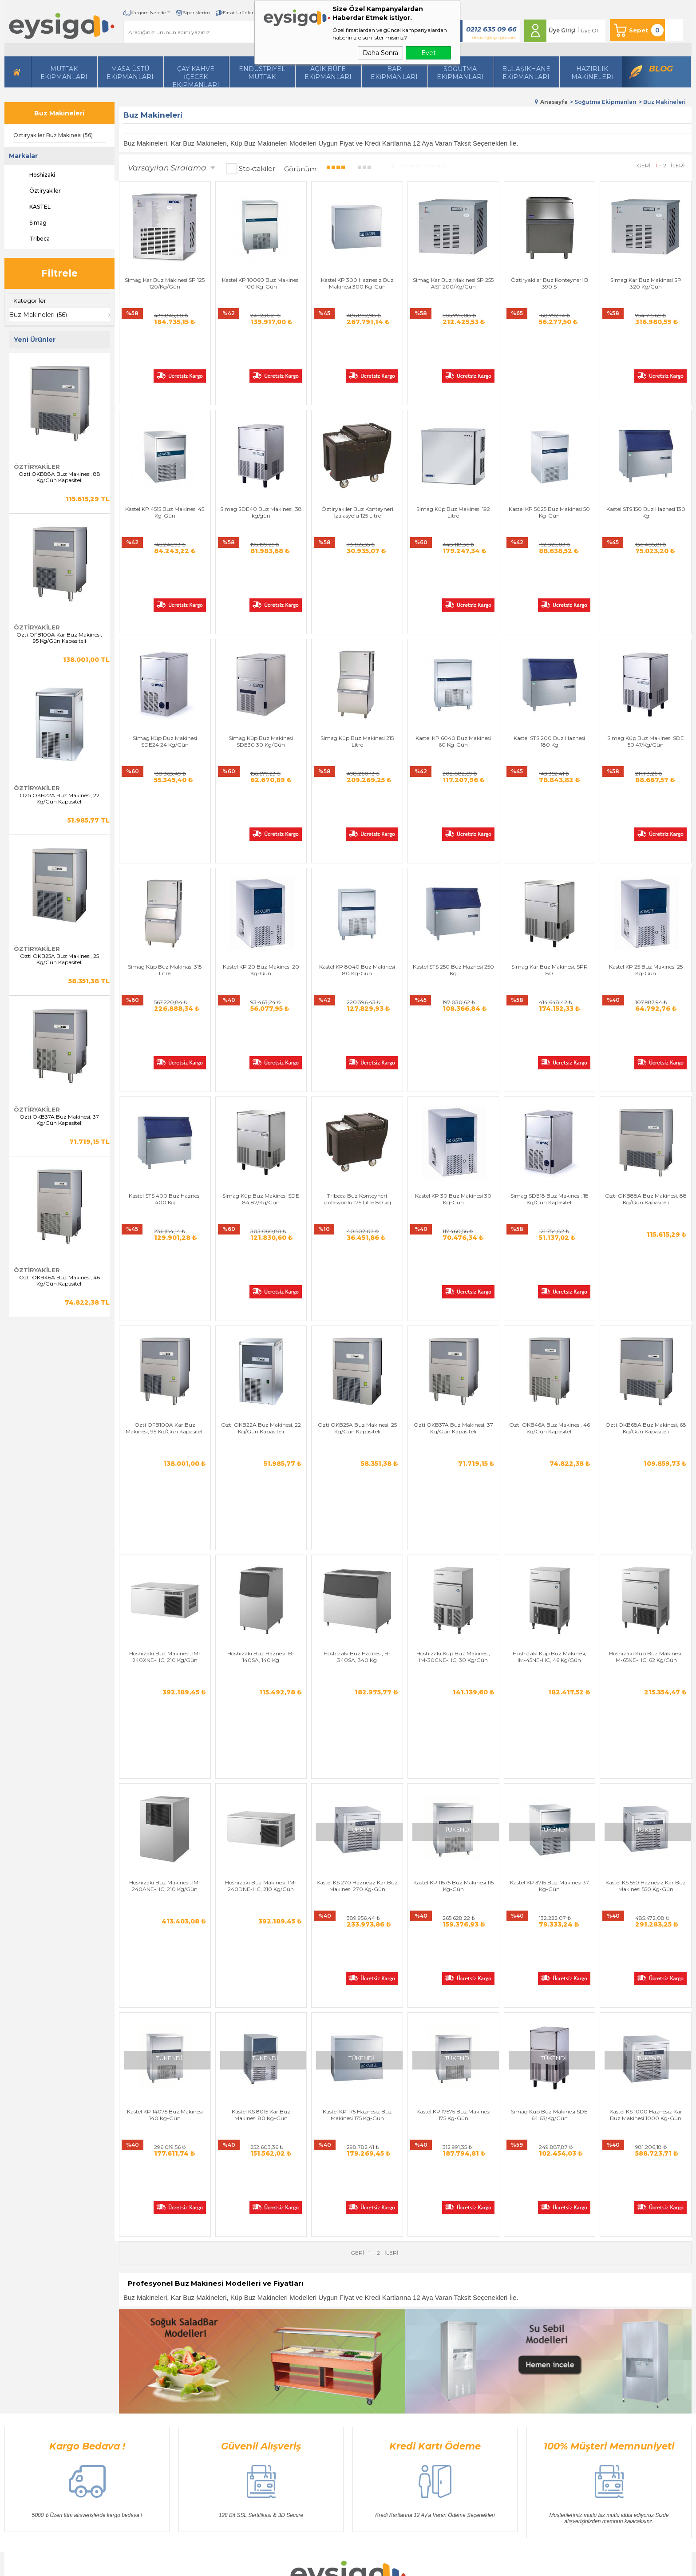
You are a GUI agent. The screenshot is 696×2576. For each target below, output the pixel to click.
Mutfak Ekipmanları (63, 73)
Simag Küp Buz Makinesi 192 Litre (453, 461)
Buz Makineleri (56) (38, 315)
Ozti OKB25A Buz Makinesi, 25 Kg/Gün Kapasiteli (59, 959)
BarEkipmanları (394, 73)
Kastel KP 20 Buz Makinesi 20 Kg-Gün (261, 816)
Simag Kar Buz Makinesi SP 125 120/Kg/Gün (165, 283)
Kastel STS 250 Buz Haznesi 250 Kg (453, 816)
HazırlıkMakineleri (592, 73)
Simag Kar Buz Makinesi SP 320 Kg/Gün (645, 283)
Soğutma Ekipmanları (460, 73)
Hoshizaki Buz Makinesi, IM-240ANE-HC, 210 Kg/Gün (165, 1528)
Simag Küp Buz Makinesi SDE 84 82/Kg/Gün (260, 994)
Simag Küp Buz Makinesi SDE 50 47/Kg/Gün (645, 639)
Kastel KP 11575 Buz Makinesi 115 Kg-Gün (453, 1528)
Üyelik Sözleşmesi (240, 2318)
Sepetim (324, 2385)
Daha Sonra (380, 53)
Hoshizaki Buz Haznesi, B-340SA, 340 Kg (357, 1350)
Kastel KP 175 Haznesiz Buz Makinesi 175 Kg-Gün (357, 1706)
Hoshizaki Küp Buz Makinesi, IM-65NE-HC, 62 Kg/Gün (646, 1350)
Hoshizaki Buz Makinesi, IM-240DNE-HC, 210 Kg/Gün (261, 1528)
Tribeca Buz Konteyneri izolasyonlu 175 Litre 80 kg (357, 994)
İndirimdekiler (331, 2358)
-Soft (300, 2564)
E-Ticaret (321, 2564)
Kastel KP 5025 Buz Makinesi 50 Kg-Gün (549, 461)
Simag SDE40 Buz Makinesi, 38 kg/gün (261, 461)
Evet (428, 53)
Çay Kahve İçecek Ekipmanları (195, 76)
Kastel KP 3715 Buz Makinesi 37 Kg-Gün (549, 1528)
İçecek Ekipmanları (146, 2332)
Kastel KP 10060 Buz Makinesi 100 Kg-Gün (261, 283)
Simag (30, 223)
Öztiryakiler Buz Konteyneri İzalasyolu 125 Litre (357, 461)
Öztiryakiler (37, 191)
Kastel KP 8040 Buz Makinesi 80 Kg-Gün (357, 816)
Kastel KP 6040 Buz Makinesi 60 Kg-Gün (453, 639)
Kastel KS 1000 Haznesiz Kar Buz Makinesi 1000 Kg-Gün (645, 1706)
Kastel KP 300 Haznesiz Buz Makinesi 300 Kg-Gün (357, 283)
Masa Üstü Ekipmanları (130, 73)
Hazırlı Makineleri (144, 2305)
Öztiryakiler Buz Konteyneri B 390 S (549, 283)
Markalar (23, 156)
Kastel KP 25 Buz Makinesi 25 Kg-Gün (646, 816)
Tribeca (31, 239)
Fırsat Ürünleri (239, 13)
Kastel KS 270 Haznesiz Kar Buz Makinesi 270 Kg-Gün (357, 1528)
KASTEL (32, 207)
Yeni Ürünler (328, 2345)
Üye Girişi (562, 30)
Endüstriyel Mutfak (262, 73)
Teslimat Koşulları (240, 2305)
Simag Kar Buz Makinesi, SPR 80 (549, 816)
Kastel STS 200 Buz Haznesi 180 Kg (549, 639)
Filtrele (59, 273)
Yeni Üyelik (422, 2305)
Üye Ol (589, 30)
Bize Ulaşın (327, 2318)
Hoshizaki (34, 175)
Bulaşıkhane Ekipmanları (526, 73)
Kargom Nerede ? (150, 13)
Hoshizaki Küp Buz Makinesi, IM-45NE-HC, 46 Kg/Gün (549, 1350)
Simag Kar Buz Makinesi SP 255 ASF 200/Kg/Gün (453, 283)
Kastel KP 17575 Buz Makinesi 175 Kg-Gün (453, 1706)
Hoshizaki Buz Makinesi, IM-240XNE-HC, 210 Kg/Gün (165, 1350)
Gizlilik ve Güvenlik (242, 2358)
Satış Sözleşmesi (238, 2332)
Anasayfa (325, 2305)
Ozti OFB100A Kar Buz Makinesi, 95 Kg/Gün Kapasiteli (59, 638)
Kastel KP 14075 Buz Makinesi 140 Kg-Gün (165, 1706)
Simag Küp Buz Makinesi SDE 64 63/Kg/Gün (549, 1706)
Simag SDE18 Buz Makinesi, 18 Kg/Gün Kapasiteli (549, 994)
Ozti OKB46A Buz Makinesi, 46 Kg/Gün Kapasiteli (59, 1280)
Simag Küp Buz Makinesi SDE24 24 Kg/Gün (165, 639)
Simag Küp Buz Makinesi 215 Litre (357, 639)
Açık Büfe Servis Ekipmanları (159, 2398)
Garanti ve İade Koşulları (249, 2345)
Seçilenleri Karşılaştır (421, 165)
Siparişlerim (196, 13)
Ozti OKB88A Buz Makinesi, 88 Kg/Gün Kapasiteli (59, 477)
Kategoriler (29, 300)
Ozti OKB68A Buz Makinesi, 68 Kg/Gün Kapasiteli (645, 1172)
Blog (661, 69)
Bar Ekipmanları (143, 2412)
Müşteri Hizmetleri (337, 2372)
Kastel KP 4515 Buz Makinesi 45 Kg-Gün (164, 461)
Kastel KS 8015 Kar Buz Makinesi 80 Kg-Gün (261, 1706)
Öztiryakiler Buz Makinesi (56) (53, 135)
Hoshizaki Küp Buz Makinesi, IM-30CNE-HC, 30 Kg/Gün (453, 1350)
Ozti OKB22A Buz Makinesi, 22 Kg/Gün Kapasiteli (59, 798)
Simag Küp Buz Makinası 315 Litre (165, 816)
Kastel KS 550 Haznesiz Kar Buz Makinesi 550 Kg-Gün (645, 1528)
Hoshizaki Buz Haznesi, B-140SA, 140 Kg (260, 1350)
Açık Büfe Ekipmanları (328, 73)
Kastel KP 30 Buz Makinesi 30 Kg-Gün (453, 994)
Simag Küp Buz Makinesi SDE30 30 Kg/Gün (261, 639)
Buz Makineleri (59, 113)
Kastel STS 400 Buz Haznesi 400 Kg (165, 994)
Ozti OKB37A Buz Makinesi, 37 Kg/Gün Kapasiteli (59, 1120)
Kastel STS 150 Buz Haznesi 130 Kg (645, 461)
